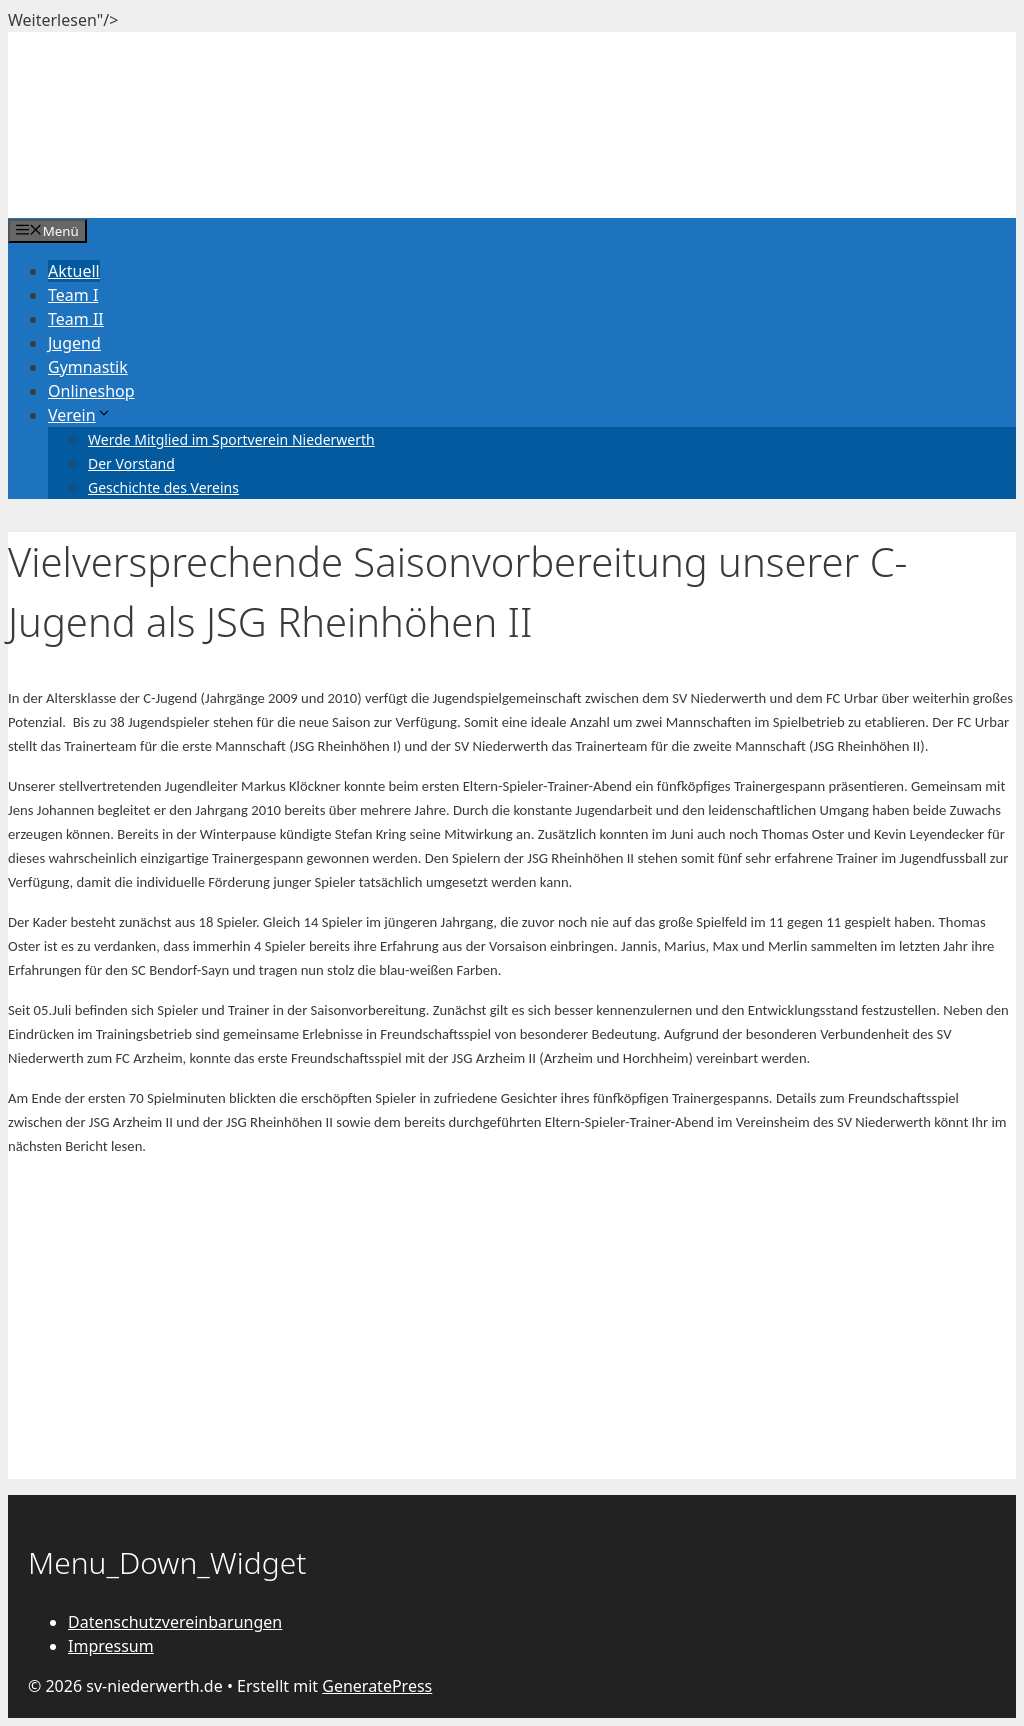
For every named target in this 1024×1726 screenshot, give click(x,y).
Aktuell (74, 271)
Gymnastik (88, 367)
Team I (73, 295)
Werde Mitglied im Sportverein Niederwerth (231, 439)
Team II (76, 319)
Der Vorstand (131, 463)
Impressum (111, 1646)
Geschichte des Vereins (163, 487)
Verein (80, 415)
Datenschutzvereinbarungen (175, 1622)
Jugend (74, 343)
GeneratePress (377, 1686)
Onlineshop (91, 391)
